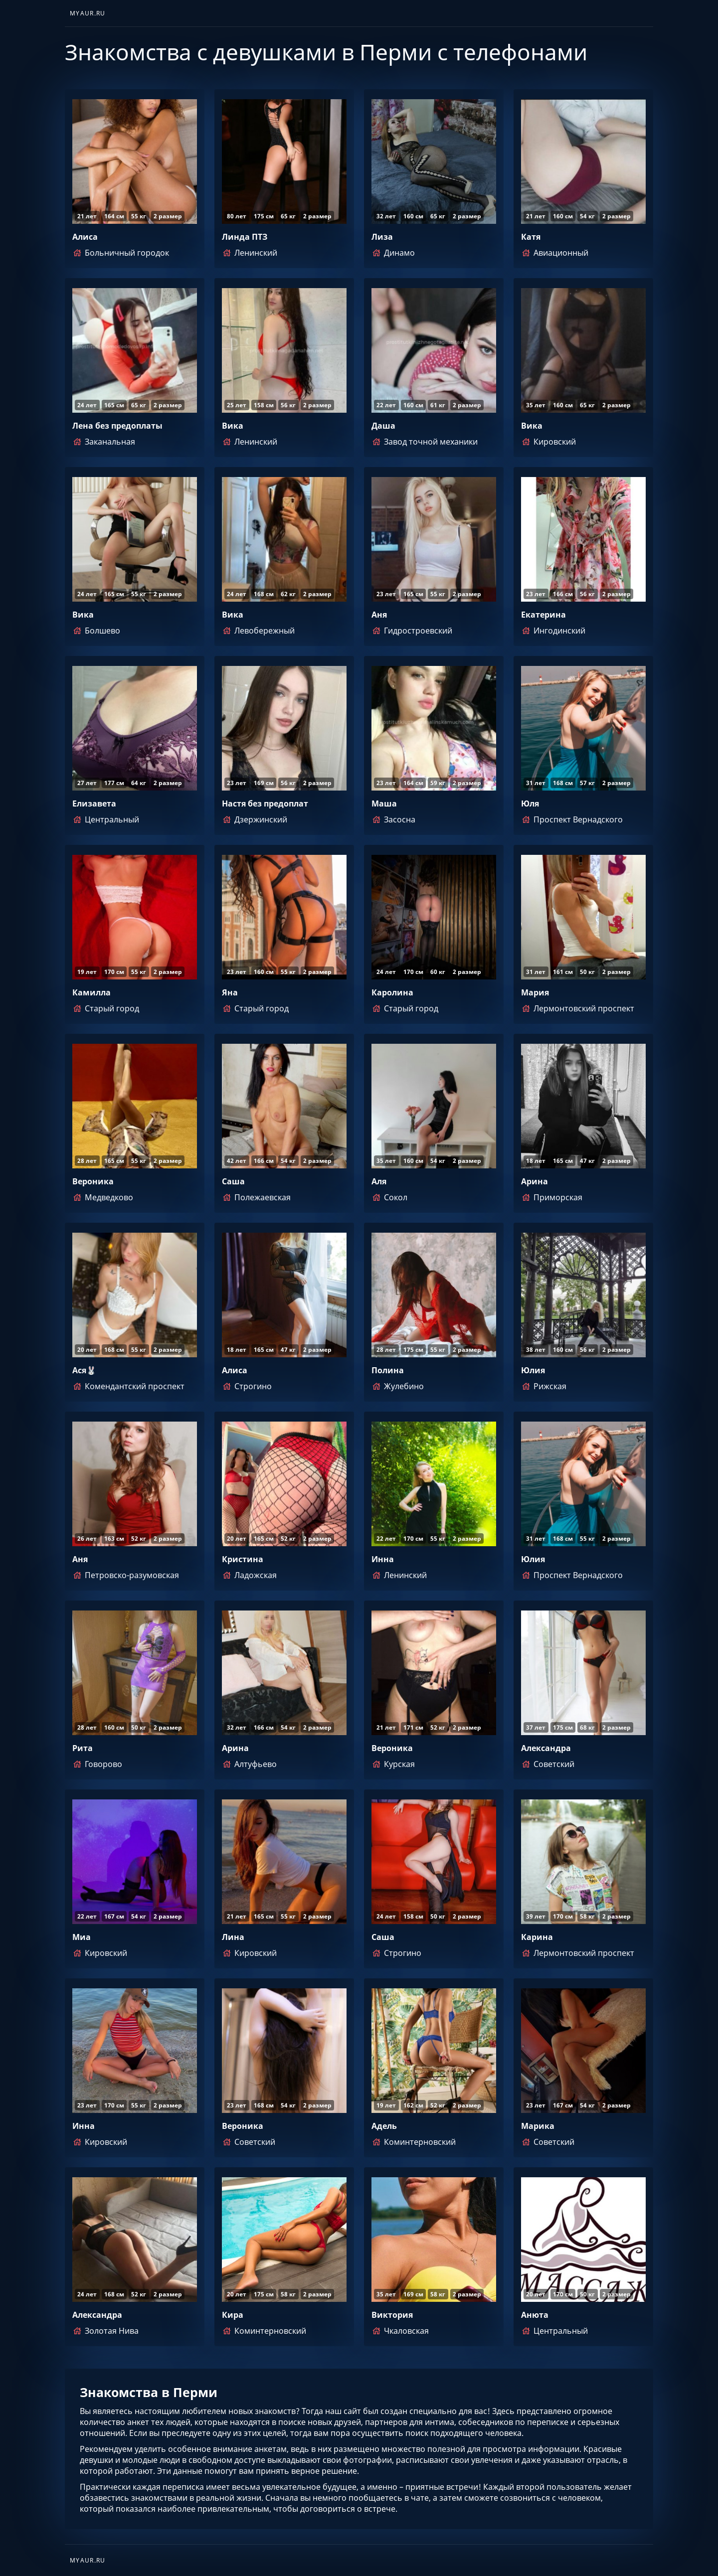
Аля (378, 1181)
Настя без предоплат (265, 803)
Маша (384, 803)
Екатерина (543, 614)
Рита (82, 1748)
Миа (81, 1937)
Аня (379, 614)
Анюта (534, 2314)
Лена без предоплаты (117, 425)
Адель (384, 2125)
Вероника (93, 1181)
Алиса (85, 236)
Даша (383, 425)
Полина (387, 1370)
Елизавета (94, 803)
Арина (534, 1181)
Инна (382, 1559)
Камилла (91, 992)
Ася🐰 (84, 1370)
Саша (233, 1181)
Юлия (533, 1370)
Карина (537, 1937)
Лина (233, 1937)
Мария (535, 992)
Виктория (392, 2314)
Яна (230, 992)
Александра (546, 1748)
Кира (232, 2314)
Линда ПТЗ (244, 236)
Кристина (242, 1559)
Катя (530, 236)
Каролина (392, 992)
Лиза (382, 236)
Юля (530, 803)
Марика (537, 2125)
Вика (232, 425)
